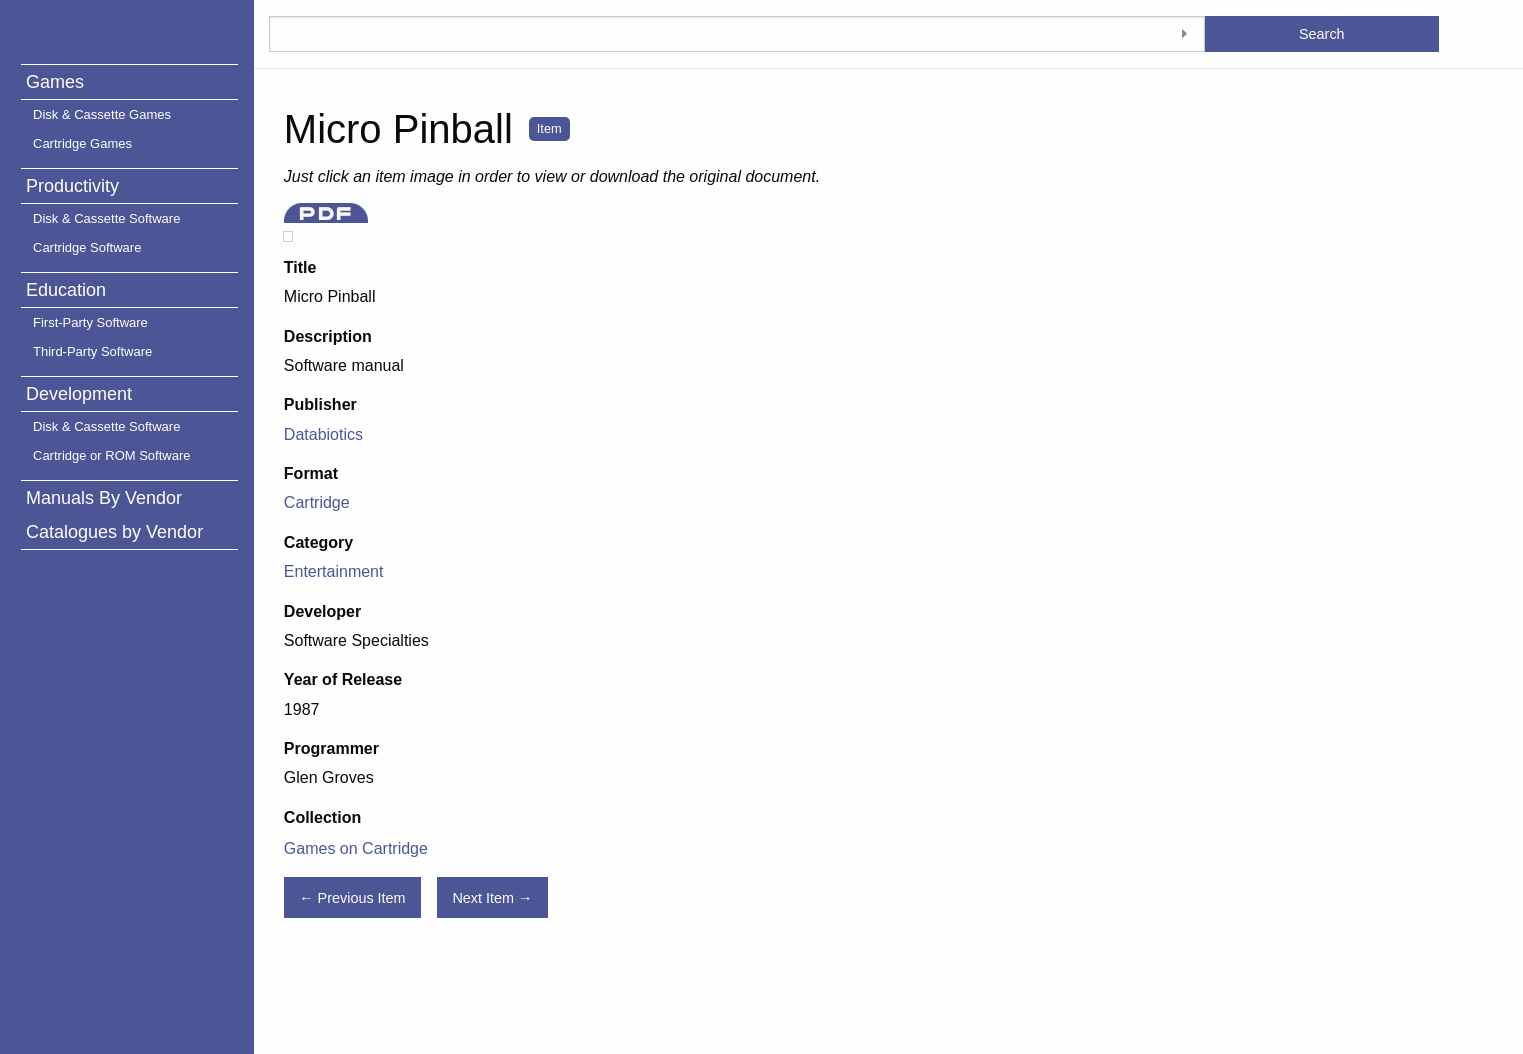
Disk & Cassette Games (102, 114)
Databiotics (323, 434)
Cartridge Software (87, 247)
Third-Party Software (92, 351)
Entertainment (334, 571)
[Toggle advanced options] (1185, 34)
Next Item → (492, 898)
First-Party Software (90, 322)
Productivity (72, 186)
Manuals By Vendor (104, 498)
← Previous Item (352, 898)
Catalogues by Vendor (114, 532)
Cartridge (317, 502)
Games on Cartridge (356, 848)
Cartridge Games (82, 143)
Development (79, 394)
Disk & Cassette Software (106, 218)
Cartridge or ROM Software (112, 455)
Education (66, 290)
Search (1322, 34)
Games (55, 82)
